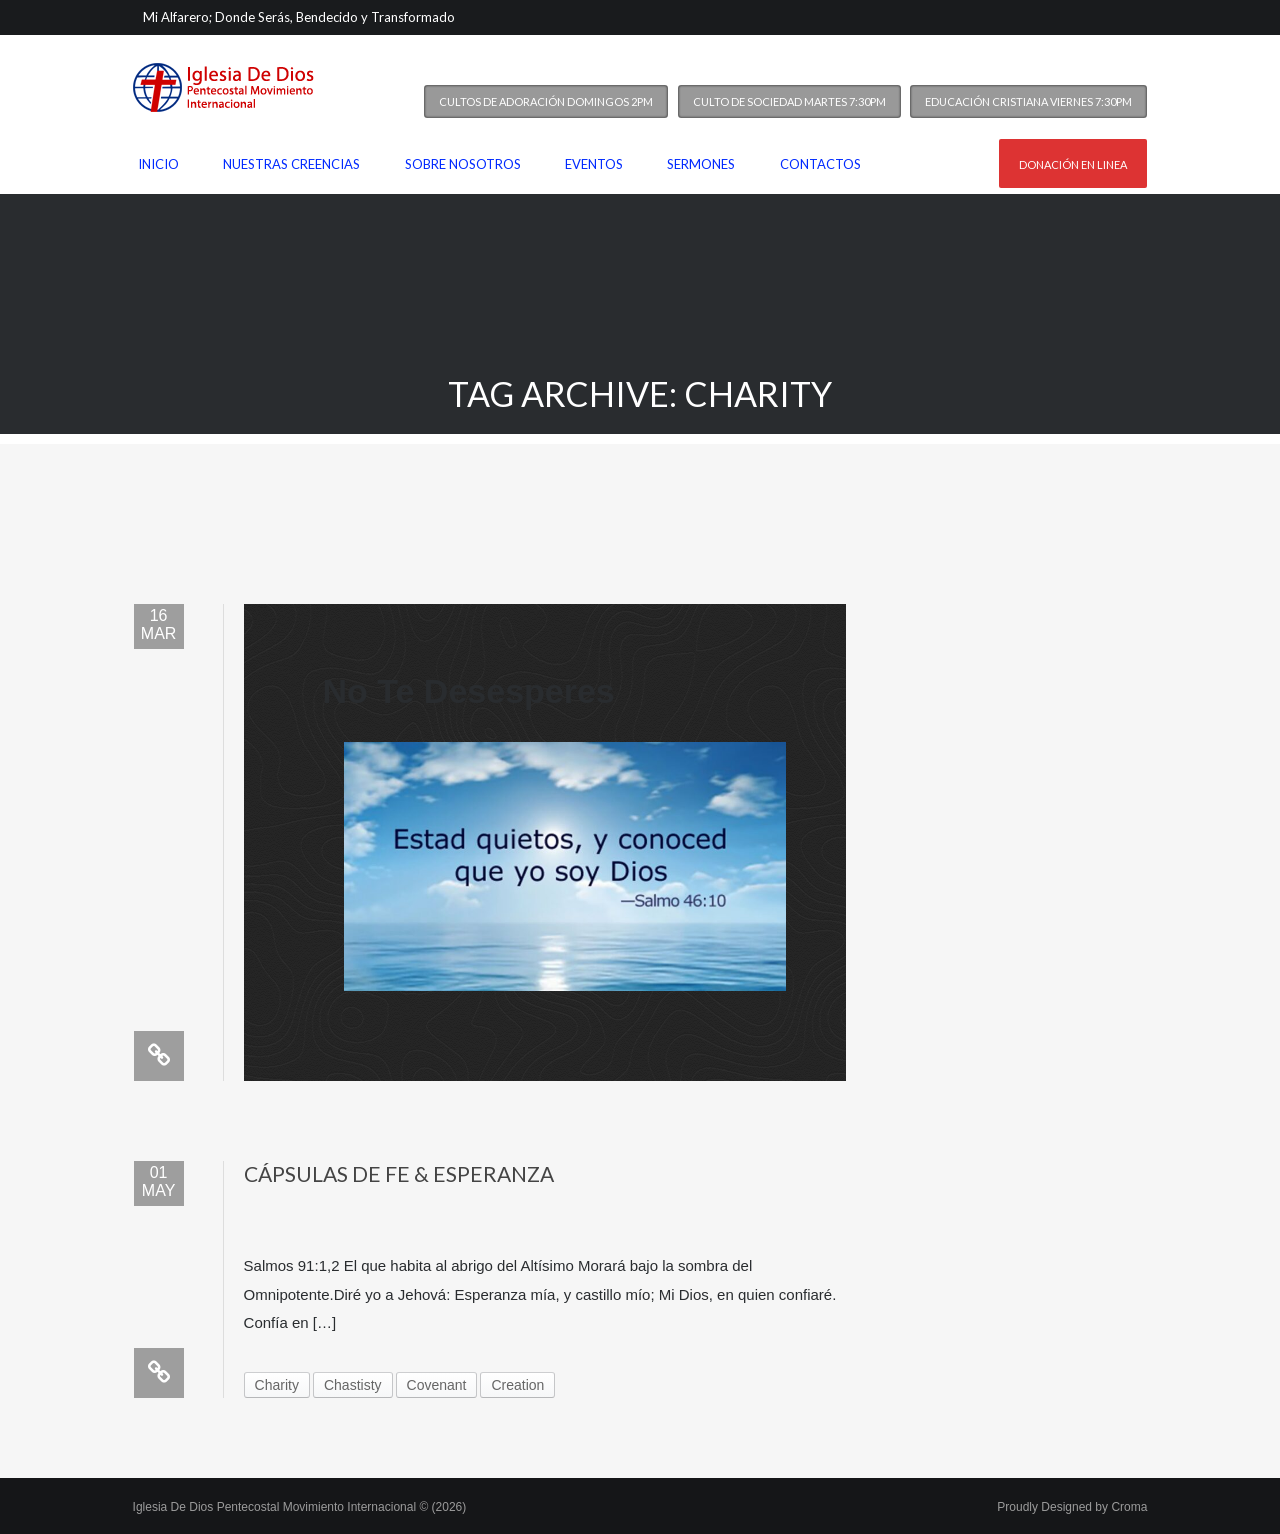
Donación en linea (1073, 164)
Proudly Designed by (1072, 1507)
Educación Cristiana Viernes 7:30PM (1028, 101)
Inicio (158, 164)
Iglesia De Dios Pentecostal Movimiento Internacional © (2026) (300, 1507)
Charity (277, 1385)
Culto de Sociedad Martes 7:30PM (789, 101)
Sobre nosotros (463, 164)
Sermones (701, 164)
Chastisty (353, 1385)
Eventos (594, 164)
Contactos (820, 164)
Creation (517, 1385)
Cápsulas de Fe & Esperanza (399, 1173)
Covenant (437, 1385)
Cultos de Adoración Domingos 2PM (546, 101)
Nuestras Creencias (291, 164)
